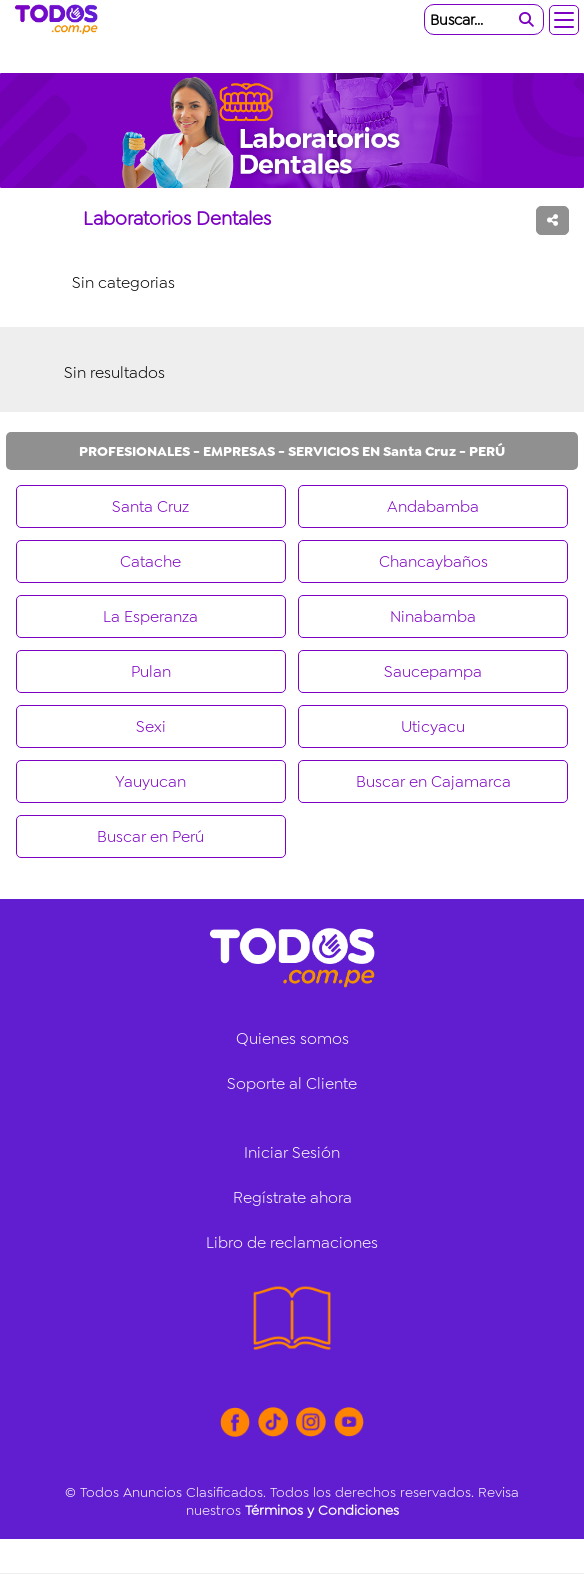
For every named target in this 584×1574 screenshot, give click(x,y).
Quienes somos (292, 1038)
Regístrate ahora (292, 1197)
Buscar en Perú (150, 836)
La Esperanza (150, 616)
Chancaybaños (433, 561)
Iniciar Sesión (292, 1152)
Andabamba (433, 506)
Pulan (151, 671)
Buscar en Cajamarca (433, 781)
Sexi (151, 726)
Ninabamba (433, 616)
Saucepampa (433, 671)
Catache (150, 561)
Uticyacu (433, 726)
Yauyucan (150, 781)
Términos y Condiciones (322, 1510)
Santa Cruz (150, 506)
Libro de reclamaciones (292, 1242)
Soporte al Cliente (292, 1083)
